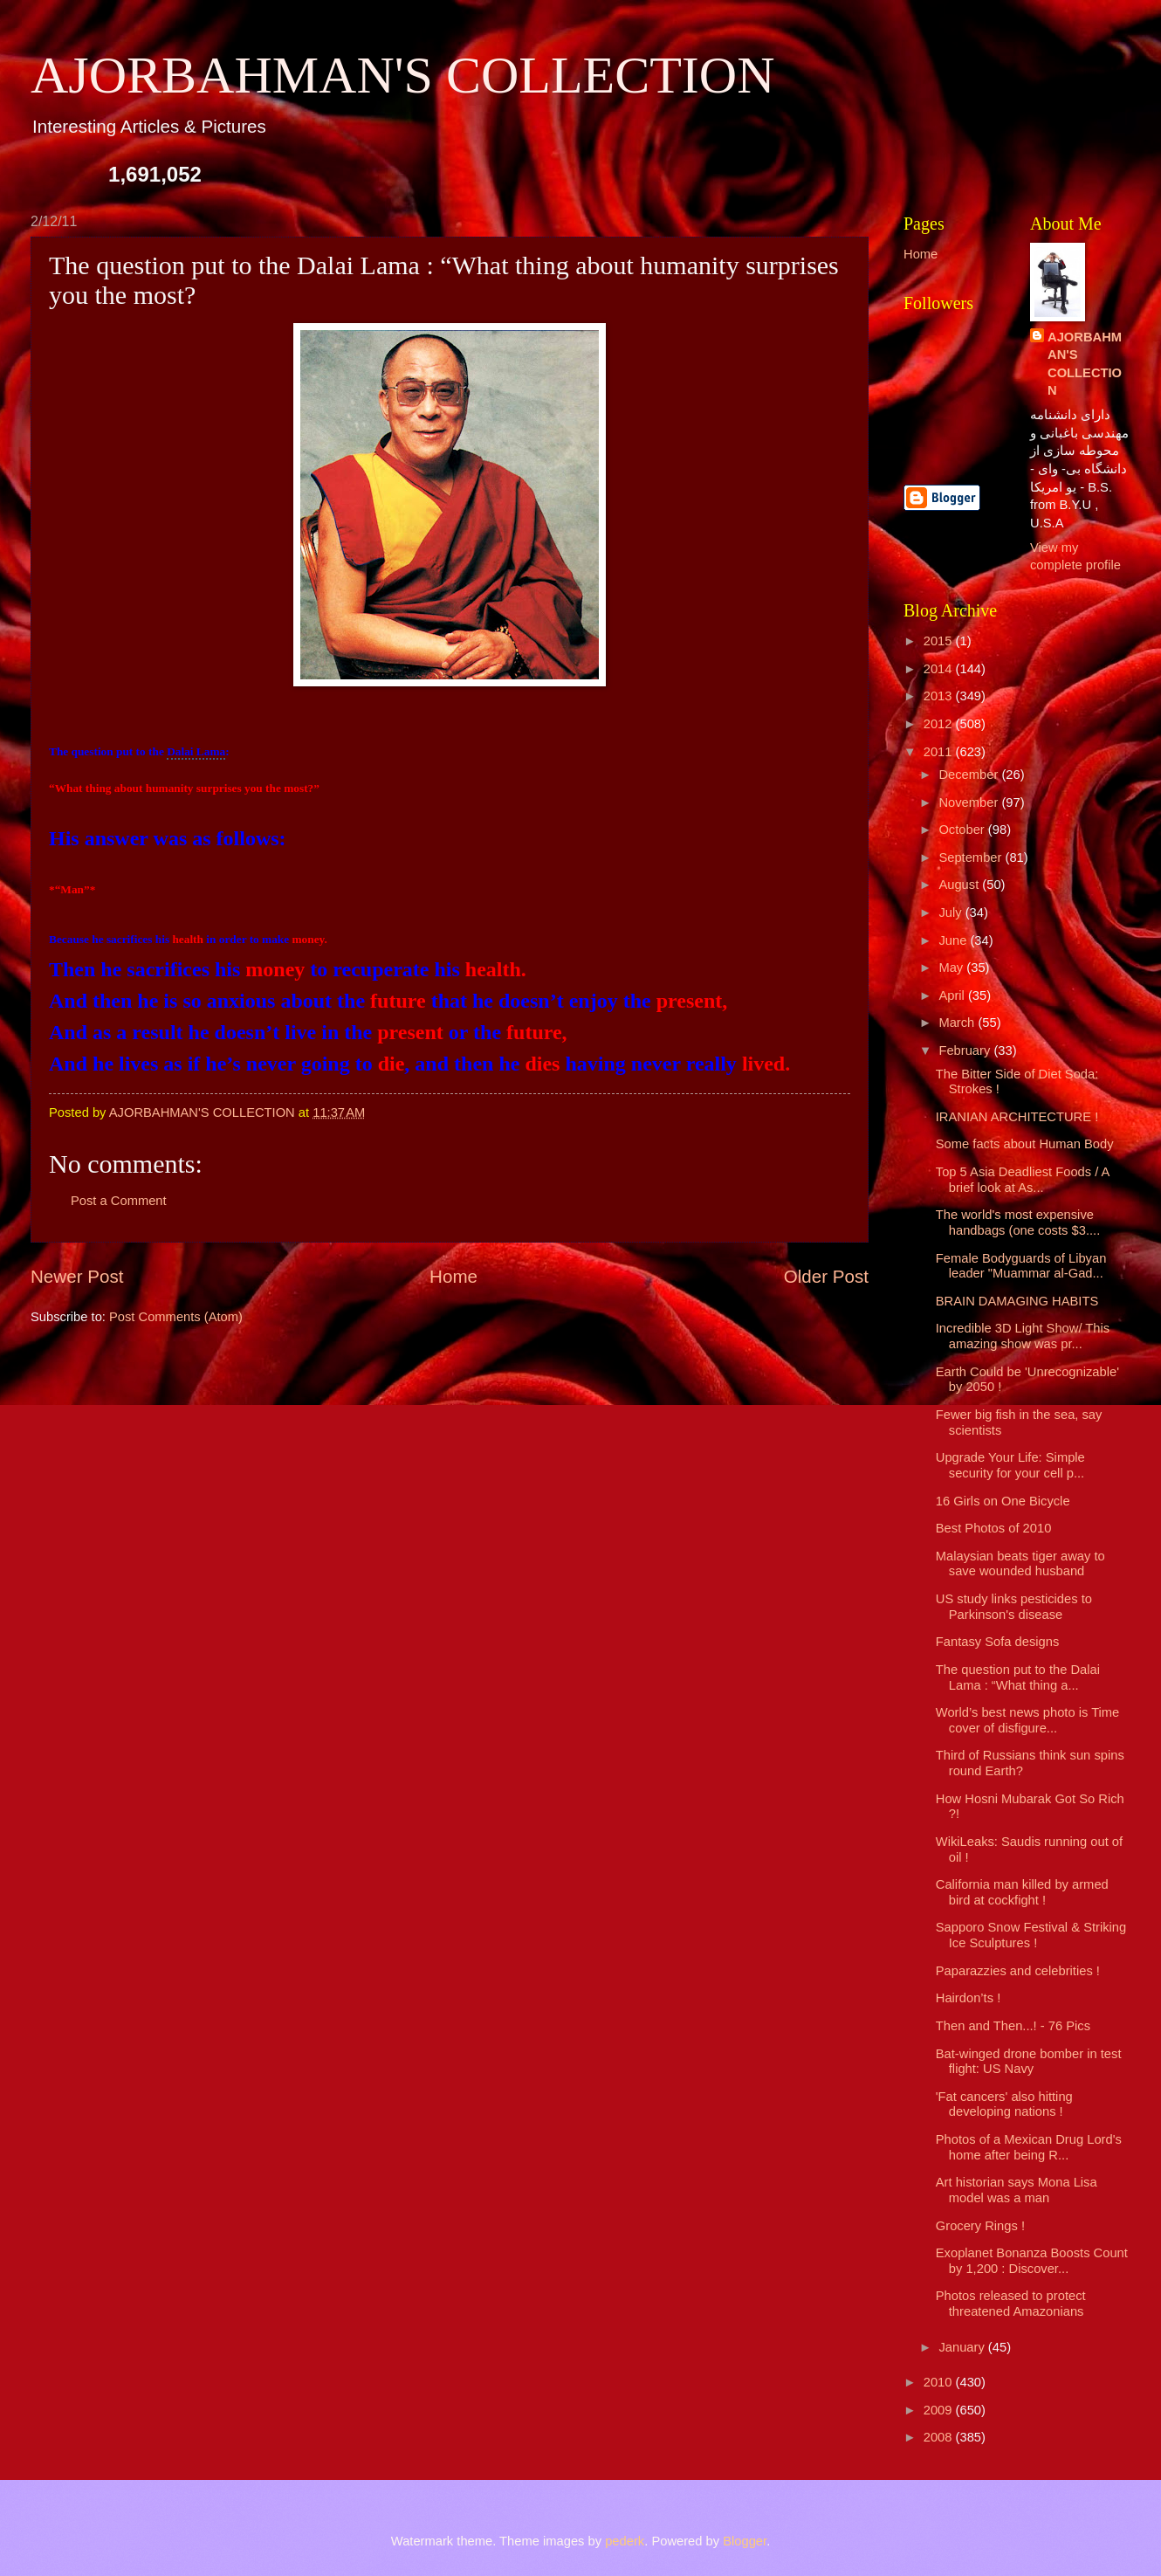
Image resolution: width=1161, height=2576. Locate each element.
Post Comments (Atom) (176, 1317)
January (962, 2347)
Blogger (744, 2541)
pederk (624, 2541)
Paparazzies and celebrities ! (1018, 1971)
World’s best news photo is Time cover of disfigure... (1028, 1720)
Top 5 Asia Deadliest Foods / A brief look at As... (1022, 1180)
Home (453, 1276)
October (962, 830)
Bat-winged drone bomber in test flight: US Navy (1029, 2062)
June (954, 940)
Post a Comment (119, 1201)
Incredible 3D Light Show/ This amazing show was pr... (1022, 1336)
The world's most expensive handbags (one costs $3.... (1018, 1222)
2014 (940, 669)
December (969, 775)
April (953, 995)
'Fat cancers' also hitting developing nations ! (1004, 2104)
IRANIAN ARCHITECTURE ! (1017, 1117)
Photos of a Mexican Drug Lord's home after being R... (1029, 2147)
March (958, 1023)
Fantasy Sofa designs (998, 1642)
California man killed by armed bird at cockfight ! (1022, 1892)
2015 (940, 641)
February (965, 1050)
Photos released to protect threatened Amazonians (1011, 2303)
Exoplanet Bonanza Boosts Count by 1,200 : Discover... (1032, 2261)
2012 (940, 724)
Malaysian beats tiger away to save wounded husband (1020, 1564)
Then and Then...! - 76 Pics (1013, 2026)
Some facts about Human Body (1025, 1144)
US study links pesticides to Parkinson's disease (1014, 1607)
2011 (940, 752)
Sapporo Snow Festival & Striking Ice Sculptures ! (1031, 1935)
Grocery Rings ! (980, 2226)
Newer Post (77, 1276)
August (960, 885)
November (969, 802)
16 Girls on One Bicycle (1003, 1501)
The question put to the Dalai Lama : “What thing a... (1018, 1677)
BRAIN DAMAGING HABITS (1017, 1301)
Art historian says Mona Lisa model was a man (1016, 2190)
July (951, 913)
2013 (940, 696)
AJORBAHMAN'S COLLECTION (403, 75)
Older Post (826, 1276)
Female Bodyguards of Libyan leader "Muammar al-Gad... (1021, 1266)
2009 (940, 2410)
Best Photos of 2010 (994, 1528)
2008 (940, 2437)
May (952, 968)
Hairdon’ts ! (968, 1998)
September (971, 857)
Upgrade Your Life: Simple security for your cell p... (1010, 1465)
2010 (940, 2382)
